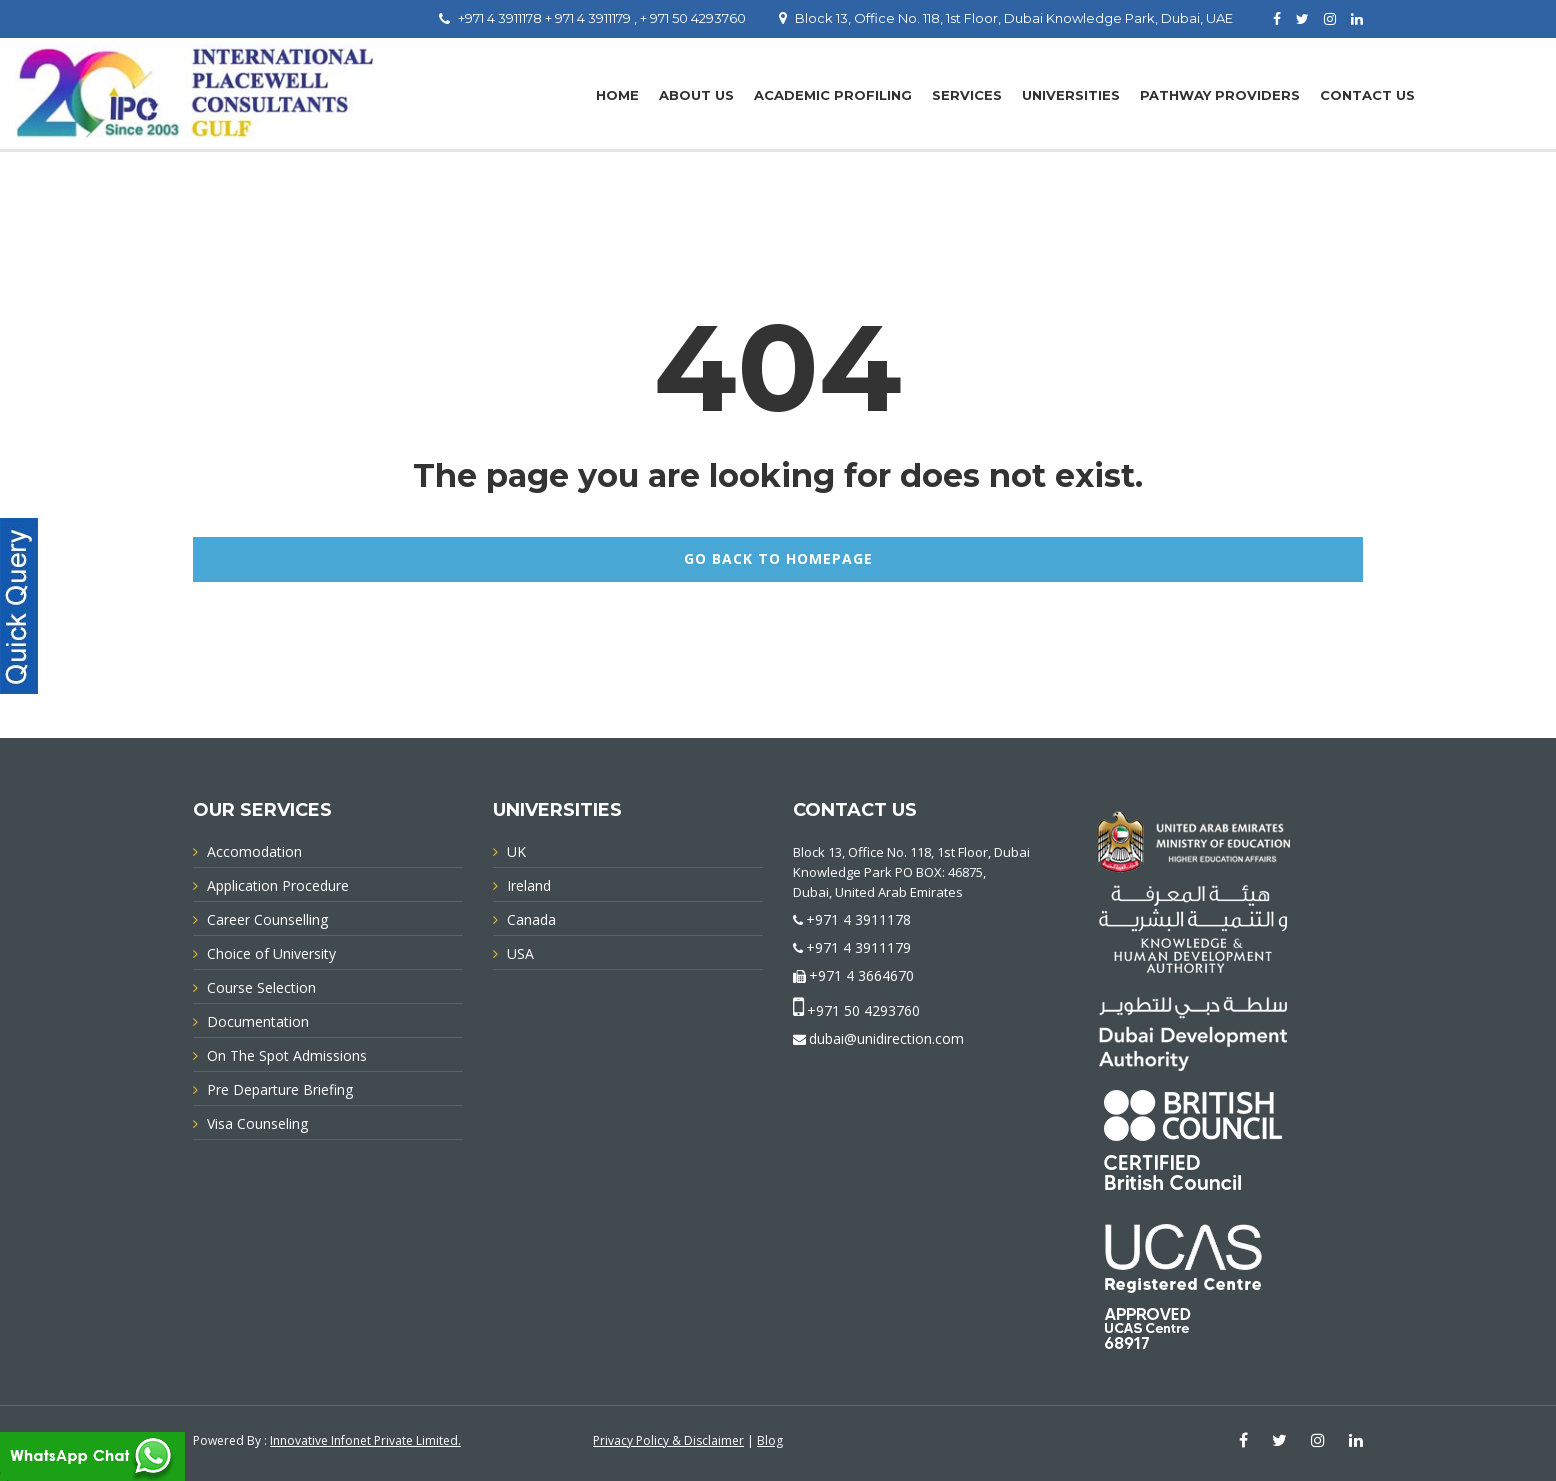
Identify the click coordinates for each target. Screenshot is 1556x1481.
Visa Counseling (257, 1123)
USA (520, 953)
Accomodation (254, 851)
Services (967, 95)
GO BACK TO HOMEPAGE (778, 558)
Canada (531, 919)
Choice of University (271, 953)
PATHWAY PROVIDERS (1220, 95)
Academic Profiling (833, 95)
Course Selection (261, 987)
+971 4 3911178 (858, 919)
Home (617, 95)
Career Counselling (267, 919)
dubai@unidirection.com (886, 1038)
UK (516, 851)
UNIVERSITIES (1071, 95)
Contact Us (1367, 95)
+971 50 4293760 (863, 1010)
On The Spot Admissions (287, 1055)
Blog (770, 1440)
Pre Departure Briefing (280, 1089)
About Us (696, 95)
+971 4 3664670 (861, 975)
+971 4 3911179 (858, 947)
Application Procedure (278, 885)
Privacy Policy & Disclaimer (668, 1440)
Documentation (258, 1021)
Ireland (529, 885)
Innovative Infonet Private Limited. (365, 1440)
